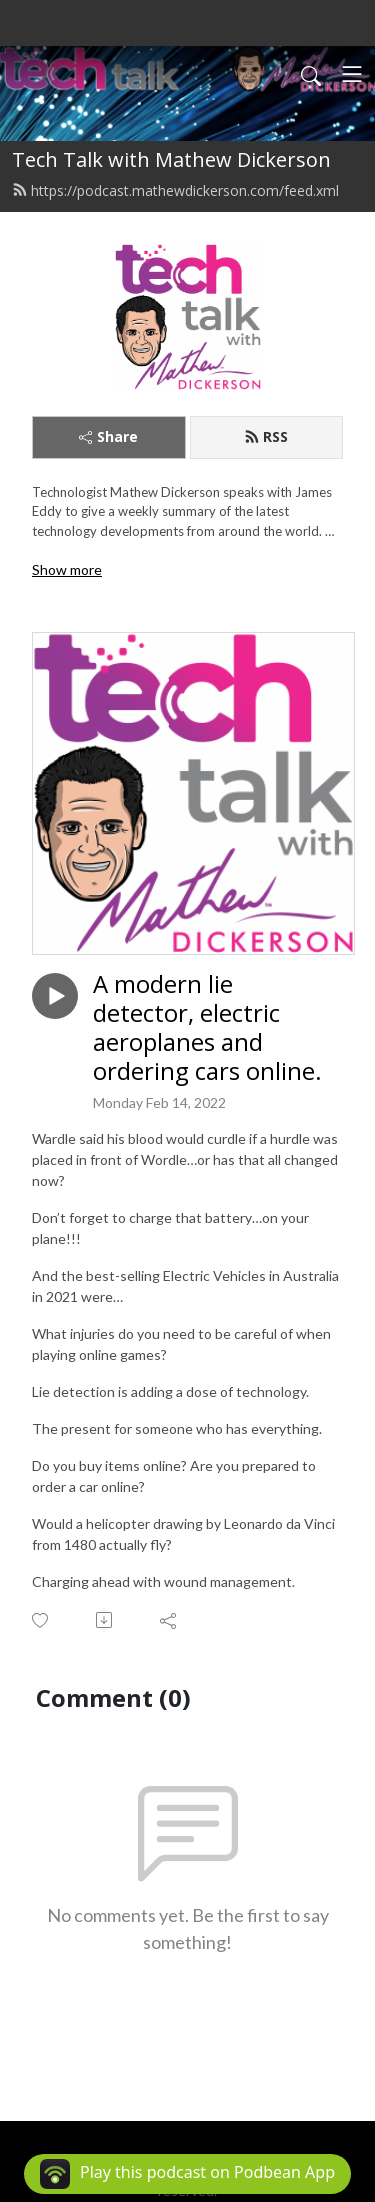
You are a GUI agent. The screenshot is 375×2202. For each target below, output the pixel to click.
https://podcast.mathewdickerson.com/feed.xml (175, 190)
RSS (266, 436)
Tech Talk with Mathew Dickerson (171, 159)
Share (108, 436)
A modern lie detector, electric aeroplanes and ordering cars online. (207, 1027)
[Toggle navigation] (352, 74)
